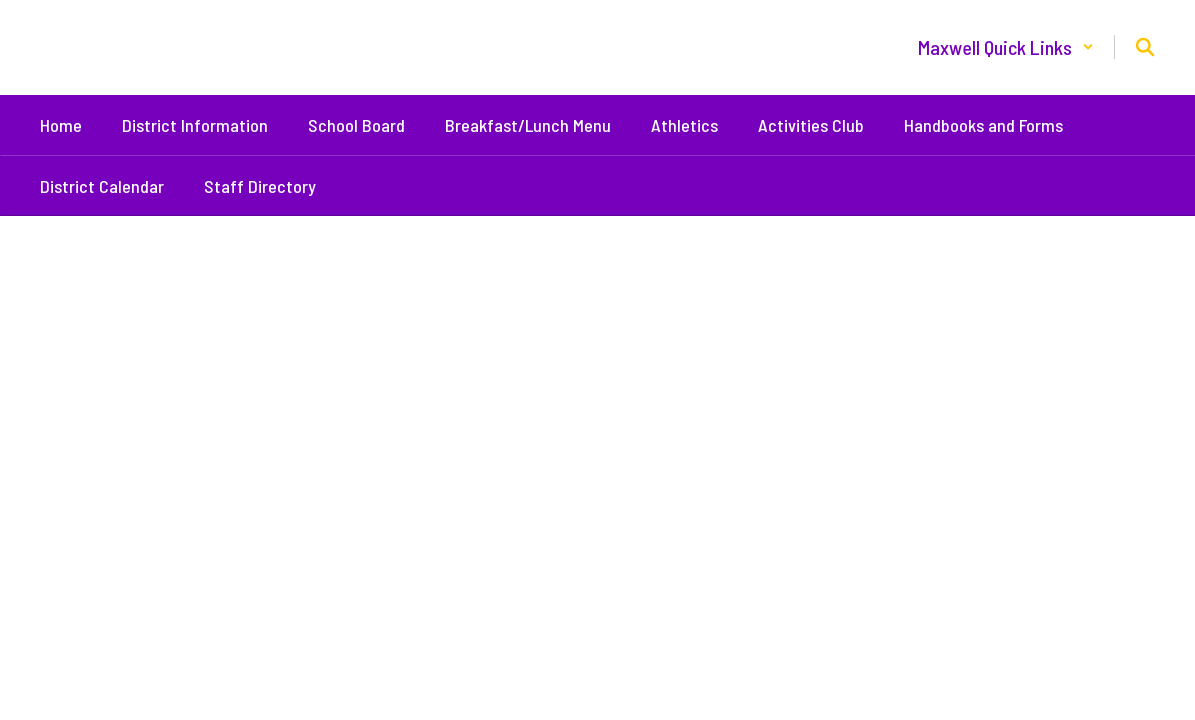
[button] (1006, 47)
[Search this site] (1145, 47)
